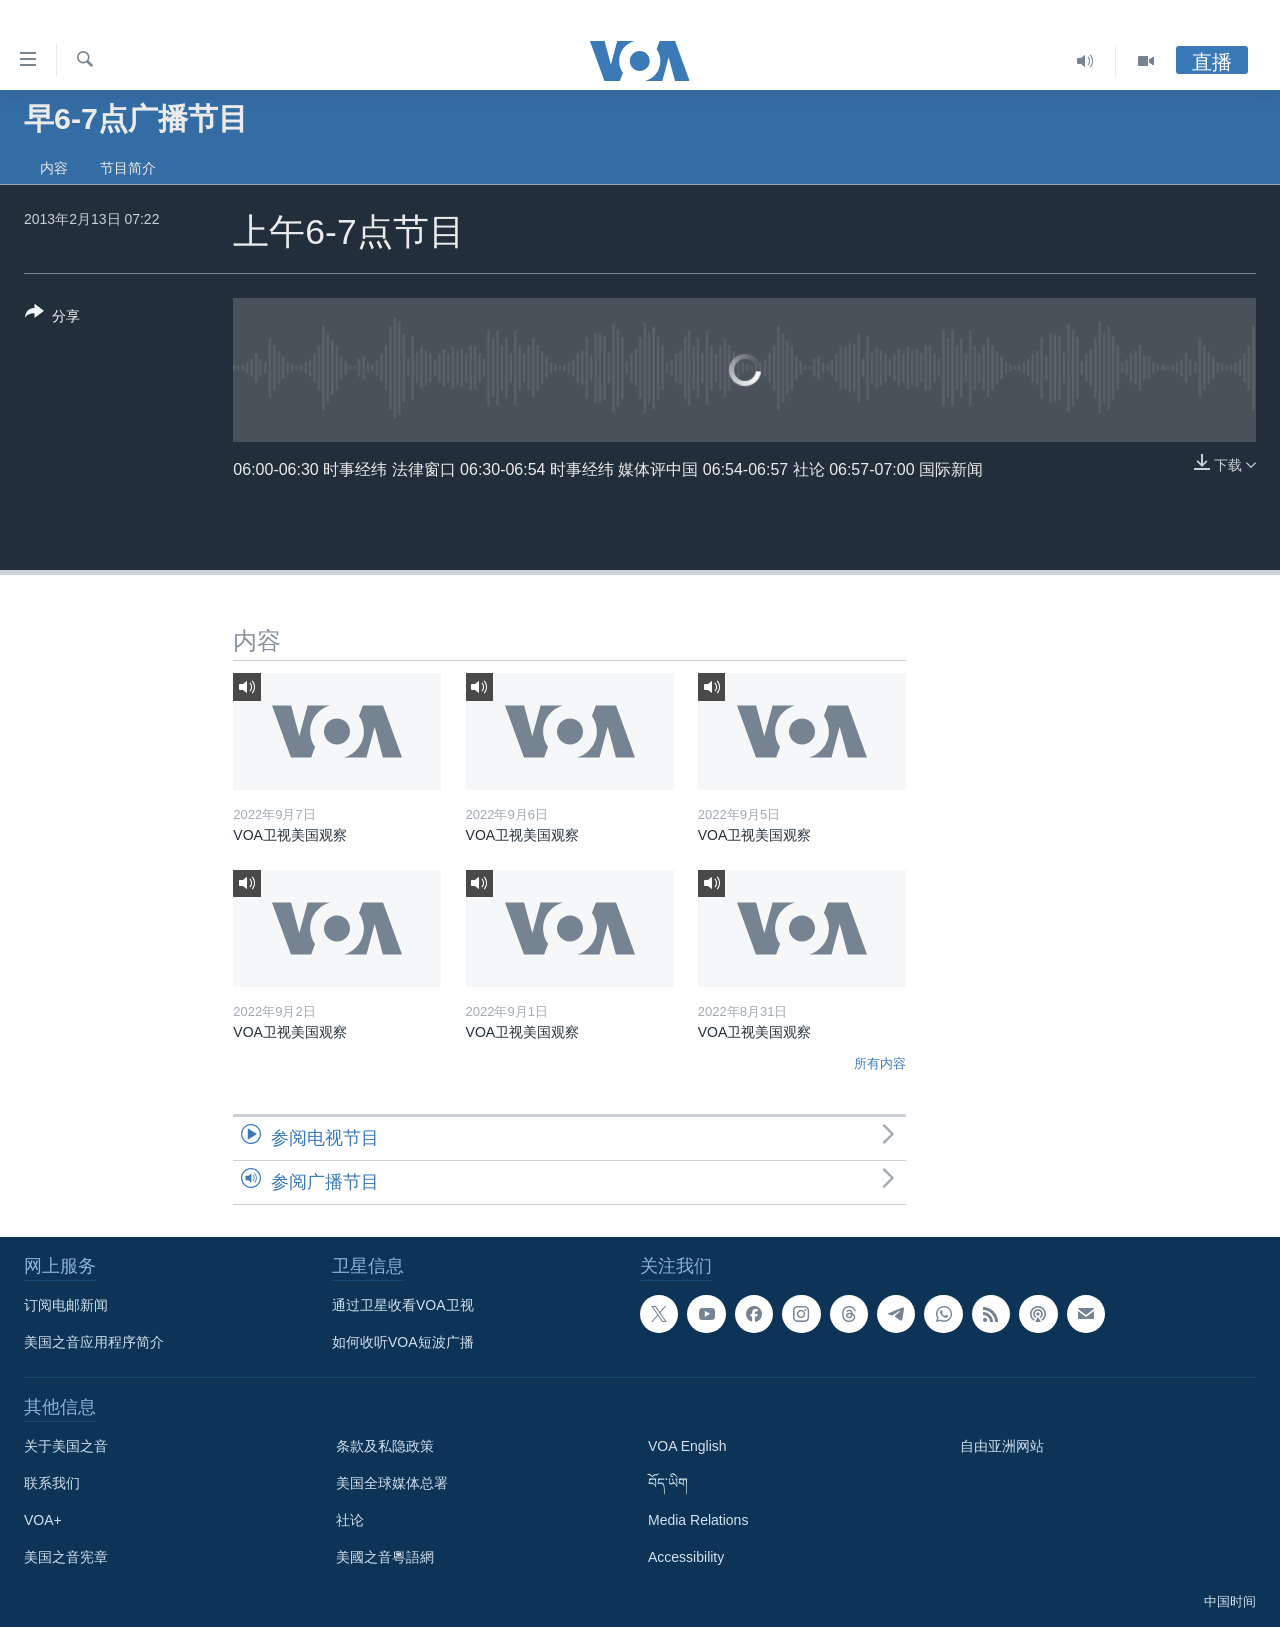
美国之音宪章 (66, 1557)
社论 (350, 1520)
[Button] (52, 318)
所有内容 (880, 1063)
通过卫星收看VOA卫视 (403, 1305)
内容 (54, 168)
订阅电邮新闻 (66, 1305)
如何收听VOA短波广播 (403, 1342)
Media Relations (698, 1520)
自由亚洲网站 (1002, 1446)
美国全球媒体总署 (392, 1483)
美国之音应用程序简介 (94, 1342)
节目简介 (128, 168)
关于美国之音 (66, 1446)
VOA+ (43, 1520)
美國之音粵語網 (385, 1557)
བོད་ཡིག (668, 1483)
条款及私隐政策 (385, 1446)
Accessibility (686, 1557)
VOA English (687, 1446)
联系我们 (52, 1483)
